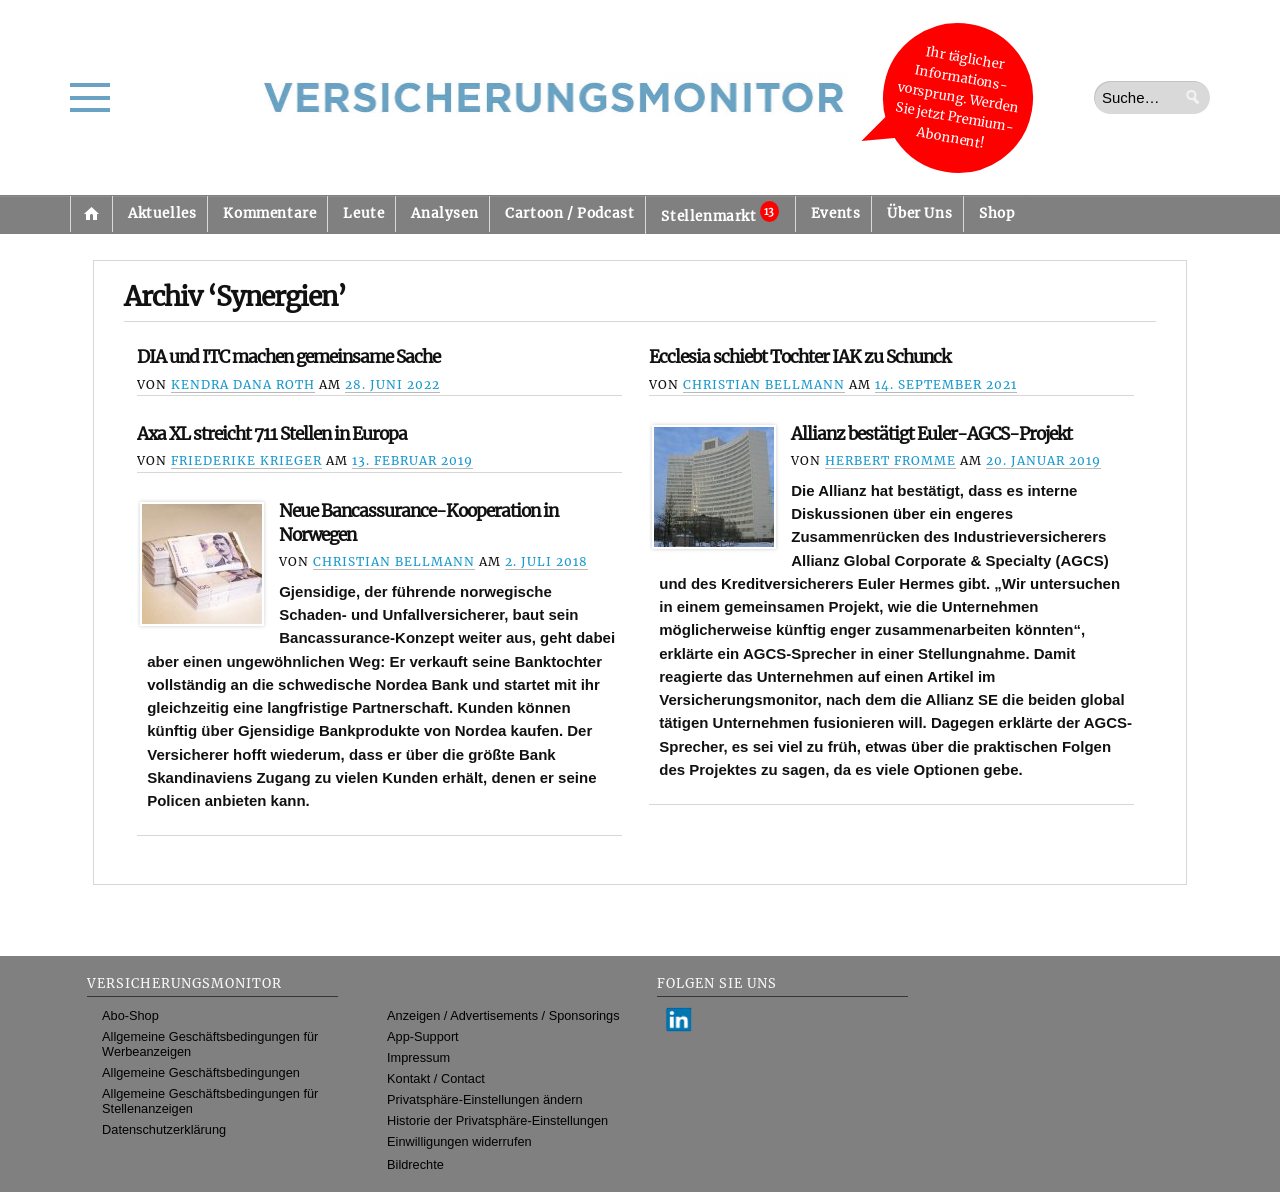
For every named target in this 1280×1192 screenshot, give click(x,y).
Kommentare (269, 213)
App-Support (423, 1036)
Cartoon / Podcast (569, 213)
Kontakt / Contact (436, 1078)
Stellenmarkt (719, 213)
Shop (996, 213)
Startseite (91, 214)
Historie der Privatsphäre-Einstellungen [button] (497, 1120)
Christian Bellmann (764, 384)
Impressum (418, 1057)
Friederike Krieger (246, 460)
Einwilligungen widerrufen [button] (459, 1141)
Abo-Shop (130, 1015)
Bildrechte (415, 1164)
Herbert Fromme (890, 460)
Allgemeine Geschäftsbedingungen (201, 1072)
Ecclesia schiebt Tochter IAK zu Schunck (799, 357)
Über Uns (919, 213)
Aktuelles (162, 213)
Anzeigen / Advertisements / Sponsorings (503, 1015)
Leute (363, 213)
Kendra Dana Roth (243, 384)
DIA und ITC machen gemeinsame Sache (288, 357)
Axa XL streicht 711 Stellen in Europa (272, 434)
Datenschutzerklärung (164, 1129)
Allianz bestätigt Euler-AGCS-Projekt (931, 434)
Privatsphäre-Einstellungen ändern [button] (485, 1099)
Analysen (444, 213)
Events (836, 213)
